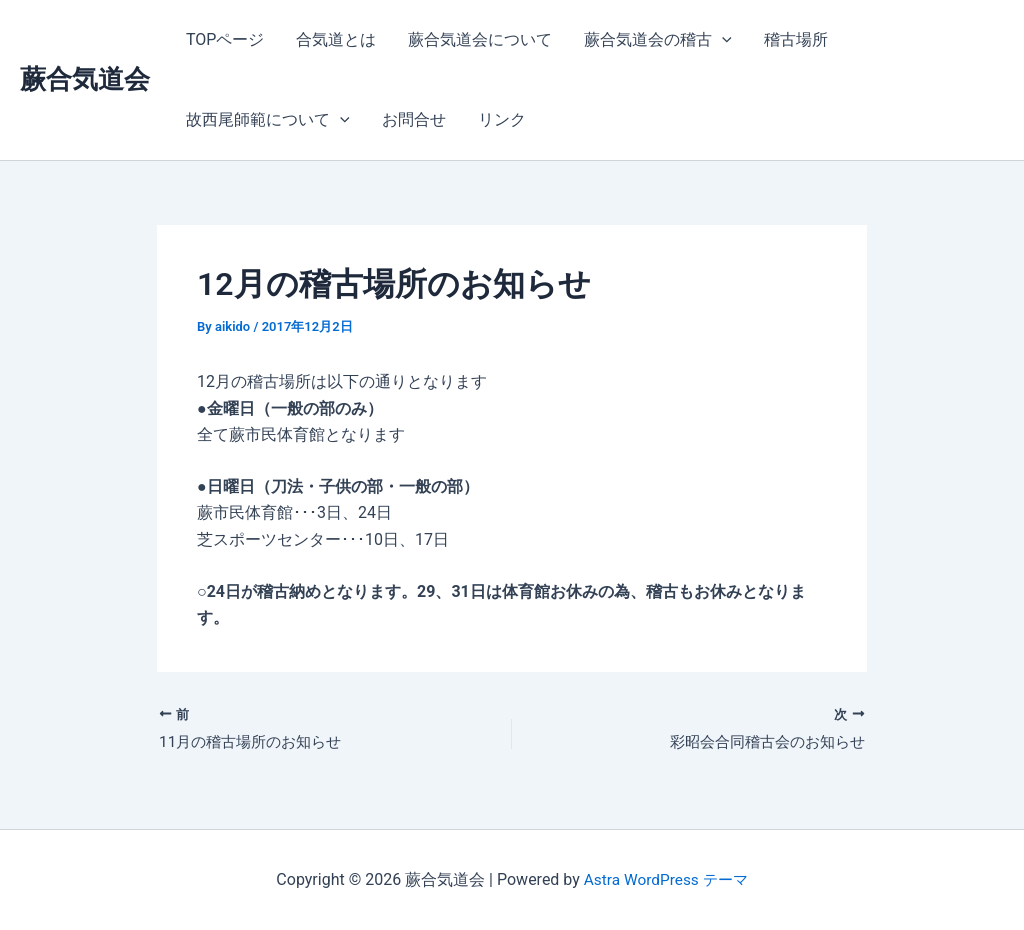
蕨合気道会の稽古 (658, 40)
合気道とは (336, 39)
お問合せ (414, 119)
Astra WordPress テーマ (665, 879)
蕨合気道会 (85, 79)
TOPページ (225, 39)
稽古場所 (796, 39)
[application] (722, 40)
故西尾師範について (268, 120)
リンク (502, 119)
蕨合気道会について (480, 39)
